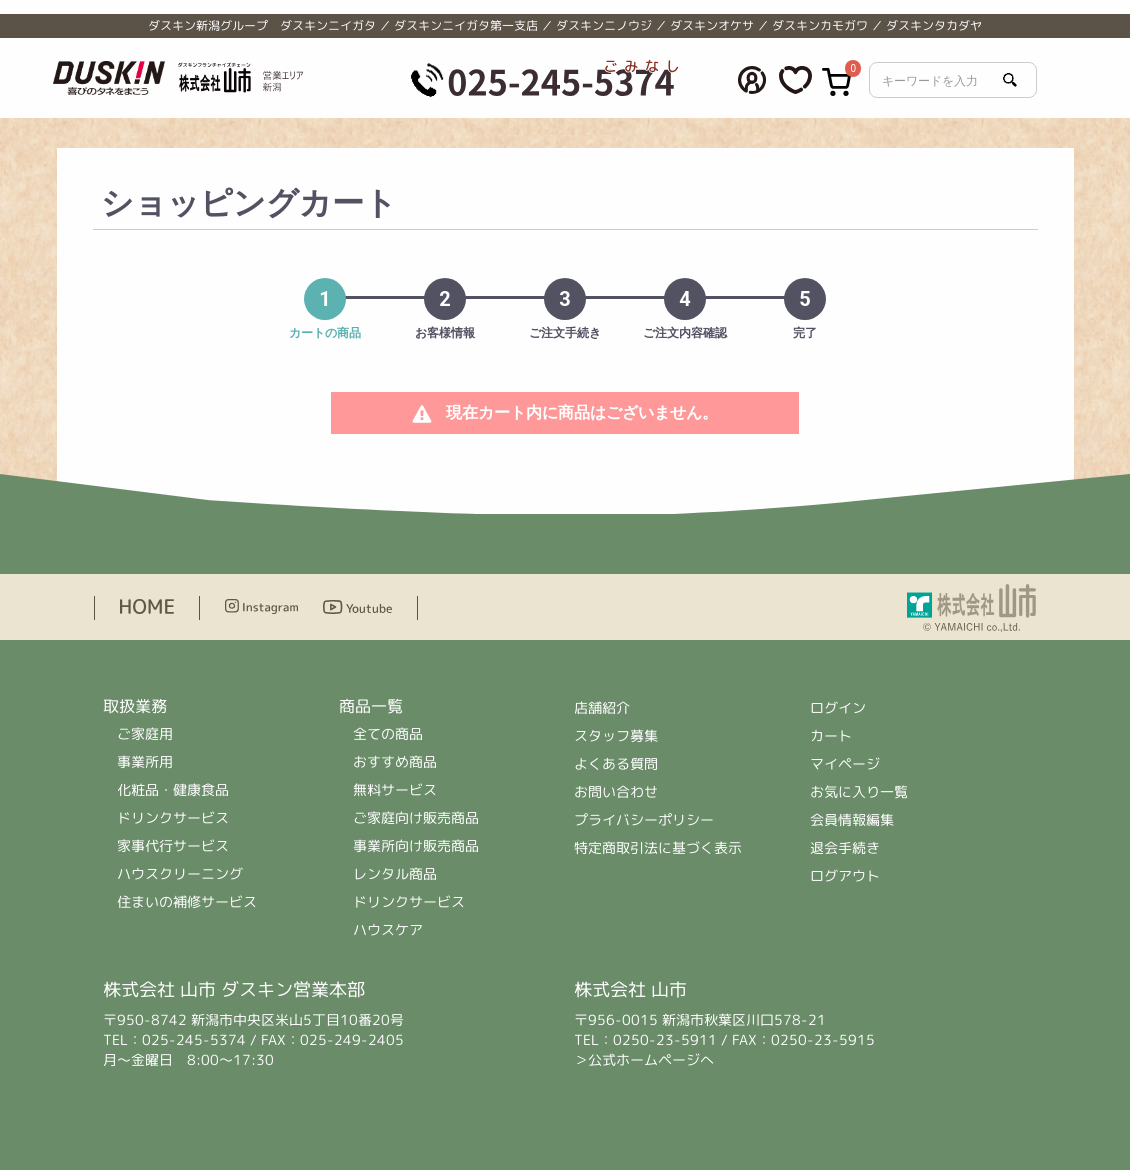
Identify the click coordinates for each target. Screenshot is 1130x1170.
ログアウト (845, 875)
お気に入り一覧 (859, 791)
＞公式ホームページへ (644, 1059)
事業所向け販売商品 (416, 845)
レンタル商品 (395, 873)
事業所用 (145, 761)
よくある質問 (616, 763)
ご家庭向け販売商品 (416, 817)
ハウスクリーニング (180, 873)
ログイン (838, 707)
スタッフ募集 (616, 735)
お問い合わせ (616, 791)
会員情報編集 (852, 819)
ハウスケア (388, 929)
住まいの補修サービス (187, 901)
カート (831, 735)
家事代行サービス (173, 845)
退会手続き (845, 847)
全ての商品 (388, 733)
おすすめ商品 (395, 761)
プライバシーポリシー (644, 819)
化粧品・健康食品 (173, 789)
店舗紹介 (603, 707)
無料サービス (395, 789)
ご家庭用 (145, 733)
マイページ (845, 763)
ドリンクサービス (173, 817)
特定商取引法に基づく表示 (658, 847)
